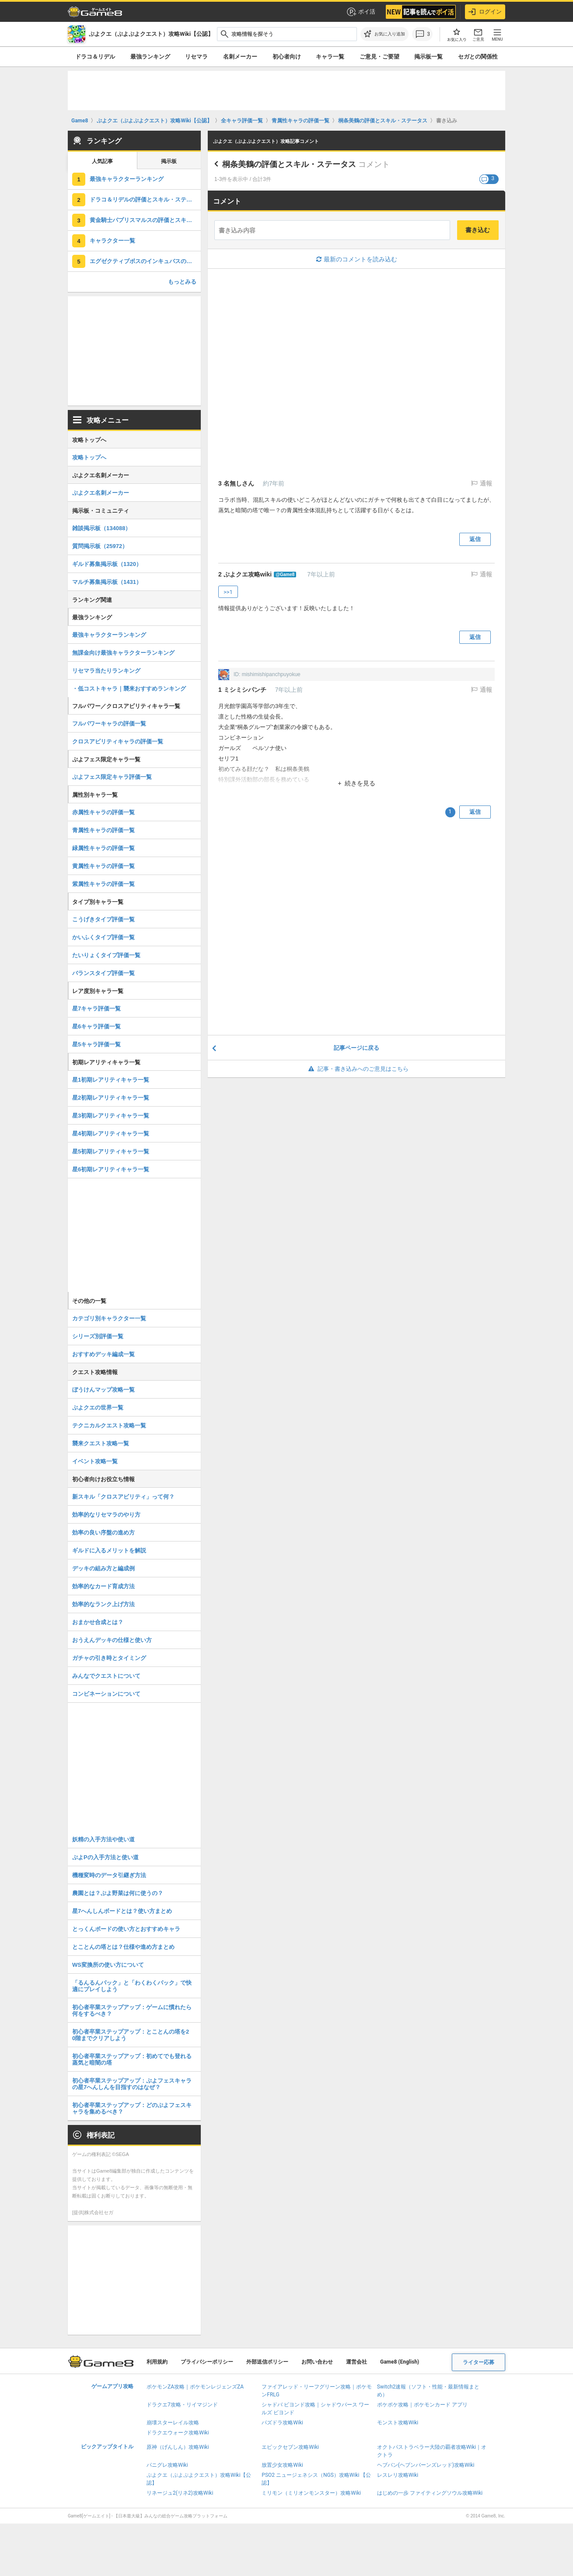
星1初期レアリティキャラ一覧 (110, 1079)
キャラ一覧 (330, 56)
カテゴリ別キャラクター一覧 (109, 1318)
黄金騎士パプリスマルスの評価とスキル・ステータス (145, 220)
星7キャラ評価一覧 (96, 1008)
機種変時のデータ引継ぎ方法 (109, 1875)
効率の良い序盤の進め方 (103, 1532)
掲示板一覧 (428, 56)
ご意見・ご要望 (379, 56)
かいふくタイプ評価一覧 (103, 937)
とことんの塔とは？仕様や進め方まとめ (123, 1947)
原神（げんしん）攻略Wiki (178, 2447)
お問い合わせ (317, 2362)
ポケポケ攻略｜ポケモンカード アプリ (422, 2405)
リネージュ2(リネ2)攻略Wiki (180, 2493)
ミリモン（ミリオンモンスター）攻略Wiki (311, 2493)
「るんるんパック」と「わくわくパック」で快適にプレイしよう (132, 1986)
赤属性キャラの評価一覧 (103, 812)
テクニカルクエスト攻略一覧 (109, 1425)
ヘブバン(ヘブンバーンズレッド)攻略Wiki (426, 2465)
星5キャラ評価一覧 (96, 1044)
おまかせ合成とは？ (97, 1622)
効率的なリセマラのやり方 (106, 1514)
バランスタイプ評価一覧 (103, 973)
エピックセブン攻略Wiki (290, 2447)
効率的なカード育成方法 (103, 1586)
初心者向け (287, 56)
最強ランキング (150, 56)
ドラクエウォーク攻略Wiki (178, 2433)
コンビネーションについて (106, 1694)
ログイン (485, 12)
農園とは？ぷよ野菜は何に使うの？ (117, 1893)
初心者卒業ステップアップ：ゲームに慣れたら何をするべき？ (132, 2010)
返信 (475, 539)
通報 (485, 483)
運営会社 (356, 2362)
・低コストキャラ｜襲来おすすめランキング (129, 688)
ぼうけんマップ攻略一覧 (103, 1389)
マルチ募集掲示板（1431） (107, 582)
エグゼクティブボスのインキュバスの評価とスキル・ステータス (145, 261)
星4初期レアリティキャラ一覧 (110, 1133)
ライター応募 (478, 2362)
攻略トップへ (89, 457)
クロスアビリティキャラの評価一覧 (117, 741)
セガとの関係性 (478, 56)
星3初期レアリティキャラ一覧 (110, 1115)
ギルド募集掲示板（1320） (107, 564)
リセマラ (196, 56)
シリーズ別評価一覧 (97, 1336)
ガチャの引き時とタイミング (109, 1658)
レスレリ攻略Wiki (398, 2475)
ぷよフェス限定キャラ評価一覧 (112, 777)
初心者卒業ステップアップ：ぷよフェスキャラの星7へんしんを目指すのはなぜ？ (132, 2083)
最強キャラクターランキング (127, 179)
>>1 (228, 592)
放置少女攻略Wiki (282, 2465)
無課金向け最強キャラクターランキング (123, 652)
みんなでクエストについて (106, 1676)
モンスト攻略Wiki (398, 2423)
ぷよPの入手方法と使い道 (105, 1857)
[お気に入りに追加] (384, 34)
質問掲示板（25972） (100, 546)
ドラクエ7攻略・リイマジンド (182, 2405)
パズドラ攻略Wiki (282, 2423)
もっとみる (182, 281)
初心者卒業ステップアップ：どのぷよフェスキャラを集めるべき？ (132, 2108)
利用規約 (157, 2362)
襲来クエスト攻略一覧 (100, 1443)
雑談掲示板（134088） (101, 528)
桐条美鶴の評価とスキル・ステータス (289, 164)
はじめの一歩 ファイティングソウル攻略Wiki (430, 2493)
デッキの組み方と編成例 (103, 1568)
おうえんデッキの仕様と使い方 (112, 1640)
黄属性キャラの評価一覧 (103, 866)
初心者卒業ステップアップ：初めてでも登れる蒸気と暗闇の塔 (132, 2059)
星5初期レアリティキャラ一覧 (110, 1151)
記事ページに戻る (356, 1048)
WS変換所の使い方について (108, 1965)
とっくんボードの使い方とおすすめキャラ (126, 1929)
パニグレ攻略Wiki (167, 2465)
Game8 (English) (399, 2362)
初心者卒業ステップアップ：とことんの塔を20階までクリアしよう (130, 2034)
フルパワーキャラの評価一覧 (109, 723)
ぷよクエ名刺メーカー (100, 493)
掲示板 (169, 161)
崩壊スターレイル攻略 (173, 2423)
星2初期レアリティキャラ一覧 (110, 1097)
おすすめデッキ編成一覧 (103, 1354)
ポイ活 (360, 12)
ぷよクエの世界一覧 (97, 1407)
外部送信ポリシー (267, 2362)
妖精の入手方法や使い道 (103, 1839)
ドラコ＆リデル (95, 56)
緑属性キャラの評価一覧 (103, 848)
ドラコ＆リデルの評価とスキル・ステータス (145, 199)
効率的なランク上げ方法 (103, 1604)
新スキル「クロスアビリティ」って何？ (123, 1496)
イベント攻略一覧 (95, 1461)
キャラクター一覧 (112, 240)
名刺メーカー (240, 56)
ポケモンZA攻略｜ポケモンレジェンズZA (195, 2387)
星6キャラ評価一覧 (96, 1026)
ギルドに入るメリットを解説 (109, 1550)
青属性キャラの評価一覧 (103, 830)
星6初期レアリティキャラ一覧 (110, 1169)
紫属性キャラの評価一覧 (103, 884)
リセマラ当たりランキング (106, 670)
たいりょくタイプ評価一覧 (106, 955)
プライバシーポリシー (207, 2362)
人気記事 (102, 161)
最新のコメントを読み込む (356, 259)
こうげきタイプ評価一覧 (103, 919)
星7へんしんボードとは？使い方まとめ (122, 1911)
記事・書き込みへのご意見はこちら (357, 1069)
